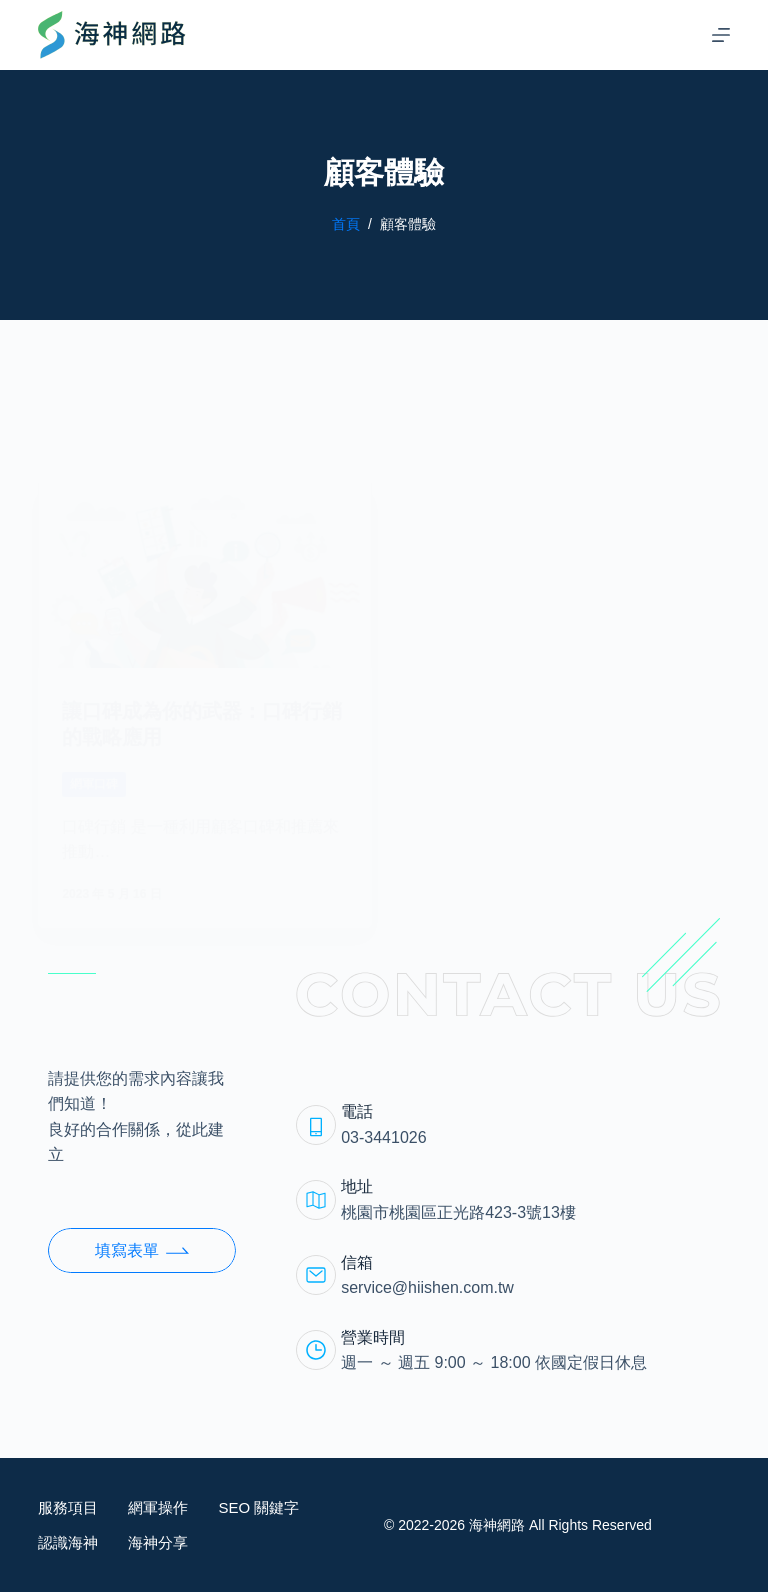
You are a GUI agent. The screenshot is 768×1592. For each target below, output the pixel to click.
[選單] (721, 35)
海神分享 (158, 1542)
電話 (357, 1111)
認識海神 (68, 1542)
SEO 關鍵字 (258, 1507)
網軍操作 (158, 1507)
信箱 (357, 1262)
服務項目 (68, 1507)
